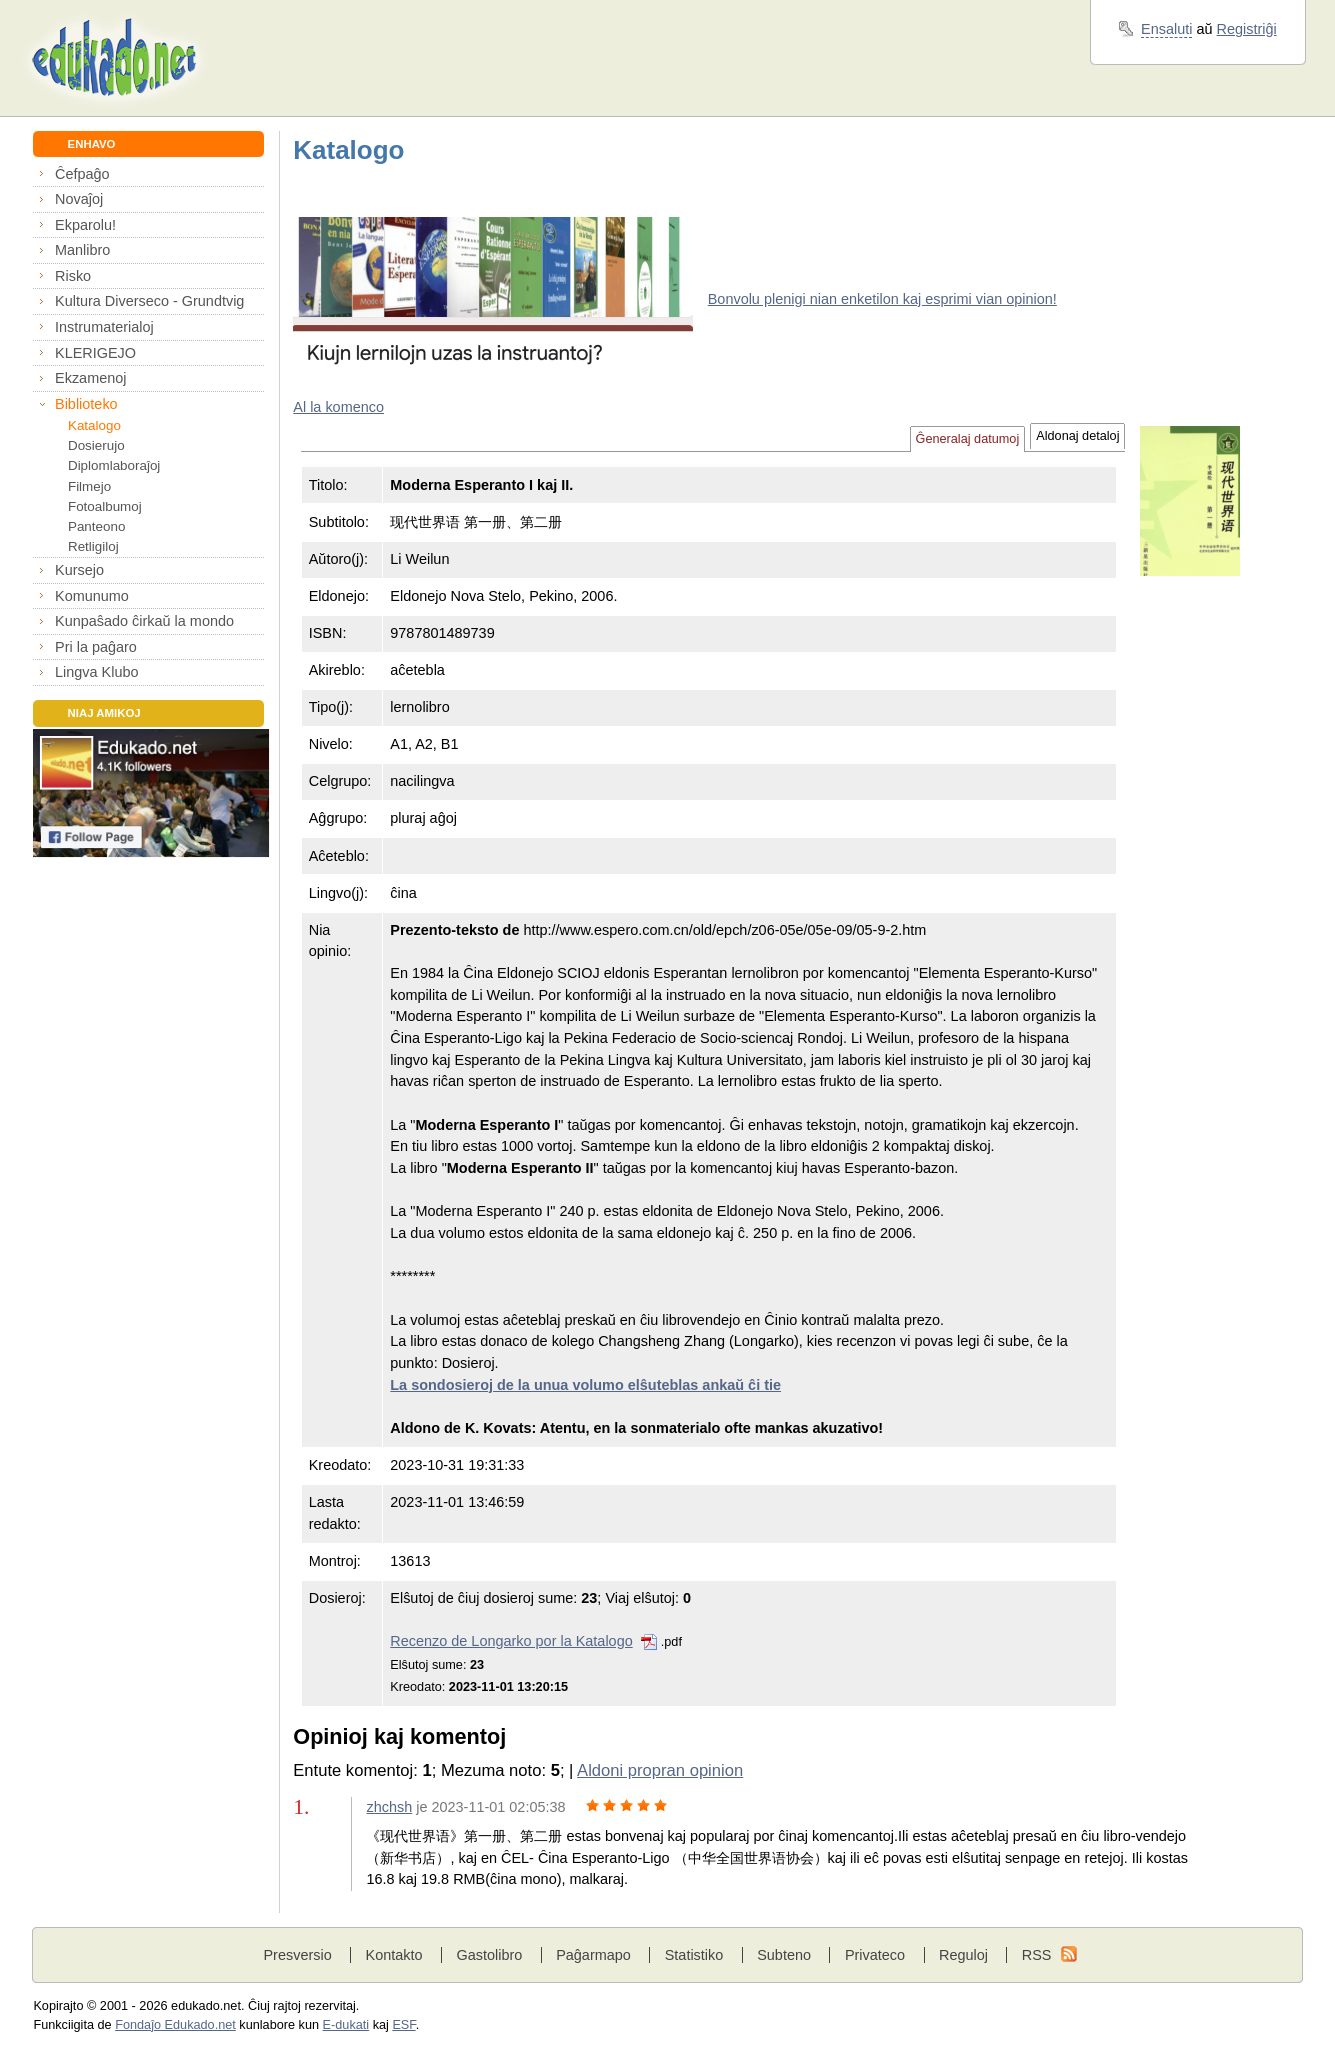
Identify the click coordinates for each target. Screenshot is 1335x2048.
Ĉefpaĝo (82, 174)
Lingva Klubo (96, 672)
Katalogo (94, 425)
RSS (1037, 1955)
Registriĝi (1247, 29)
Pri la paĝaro (96, 647)
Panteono (96, 526)
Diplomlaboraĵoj (114, 465)
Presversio (297, 1955)
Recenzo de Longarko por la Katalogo (511, 1641)
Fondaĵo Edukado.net (175, 2025)
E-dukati (346, 2025)
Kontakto (394, 1955)
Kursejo (79, 570)
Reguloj (963, 1955)
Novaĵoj (79, 199)
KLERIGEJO (95, 353)
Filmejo (89, 486)
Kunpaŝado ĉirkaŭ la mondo (144, 621)
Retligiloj (93, 546)
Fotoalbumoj (105, 506)
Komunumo (92, 596)
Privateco (875, 1955)
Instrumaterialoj (104, 327)
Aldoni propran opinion (660, 1770)
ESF (403, 2025)
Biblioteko (86, 404)
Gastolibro (489, 1955)
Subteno (784, 1955)
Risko (73, 276)
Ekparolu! (85, 225)
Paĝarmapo (593, 1955)
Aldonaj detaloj (1077, 436)
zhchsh (389, 1807)
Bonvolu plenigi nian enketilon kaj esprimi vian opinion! (882, 299)
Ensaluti (1166, 29)
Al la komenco (338, 407)
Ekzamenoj (90, 378)
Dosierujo (96, 445)
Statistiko (694, 1955)
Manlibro (82, 250)
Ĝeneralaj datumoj (968, 439)
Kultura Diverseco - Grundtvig (149, 301)
